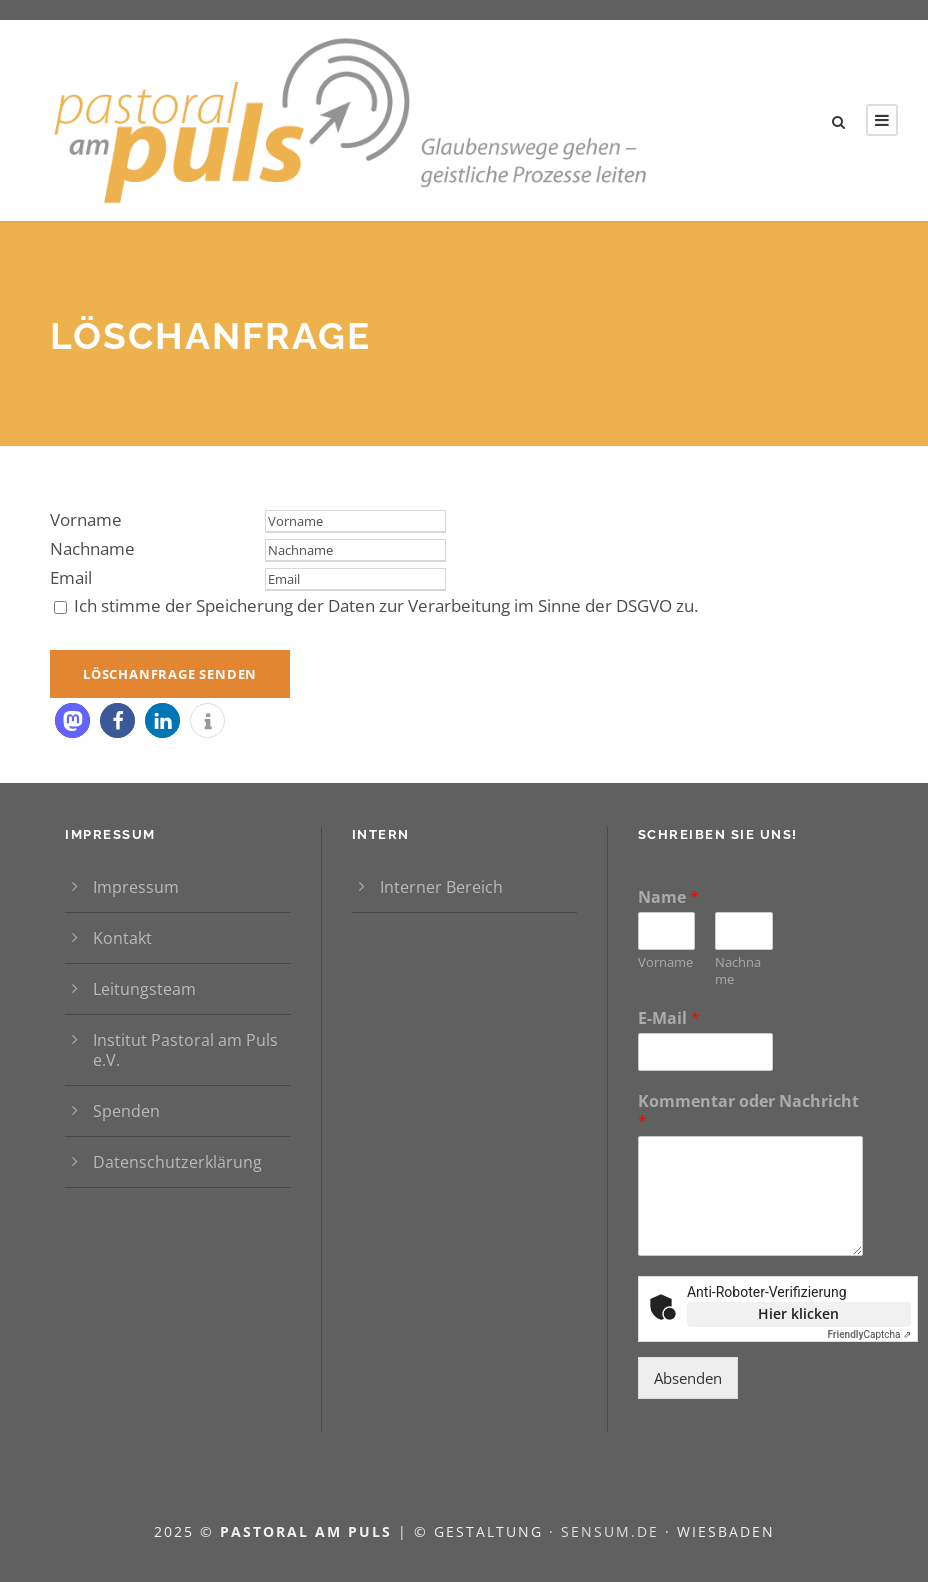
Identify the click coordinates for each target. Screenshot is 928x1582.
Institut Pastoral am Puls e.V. (185, 1050)
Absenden (688, 1378)
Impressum (136, 887)
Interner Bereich (441, 887)
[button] (72, 720)
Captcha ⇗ (869, 1334)
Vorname (86, 519)
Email (71, 577)
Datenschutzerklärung (177, 1162)
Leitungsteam (144, 989)
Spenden (126, 1111)
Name (668, 897)
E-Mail (669, 1018)
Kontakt (122, 938)
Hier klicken (798, 1313)
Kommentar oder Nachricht (748, 1112)
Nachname (92, 548)
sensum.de (613, 1531)
